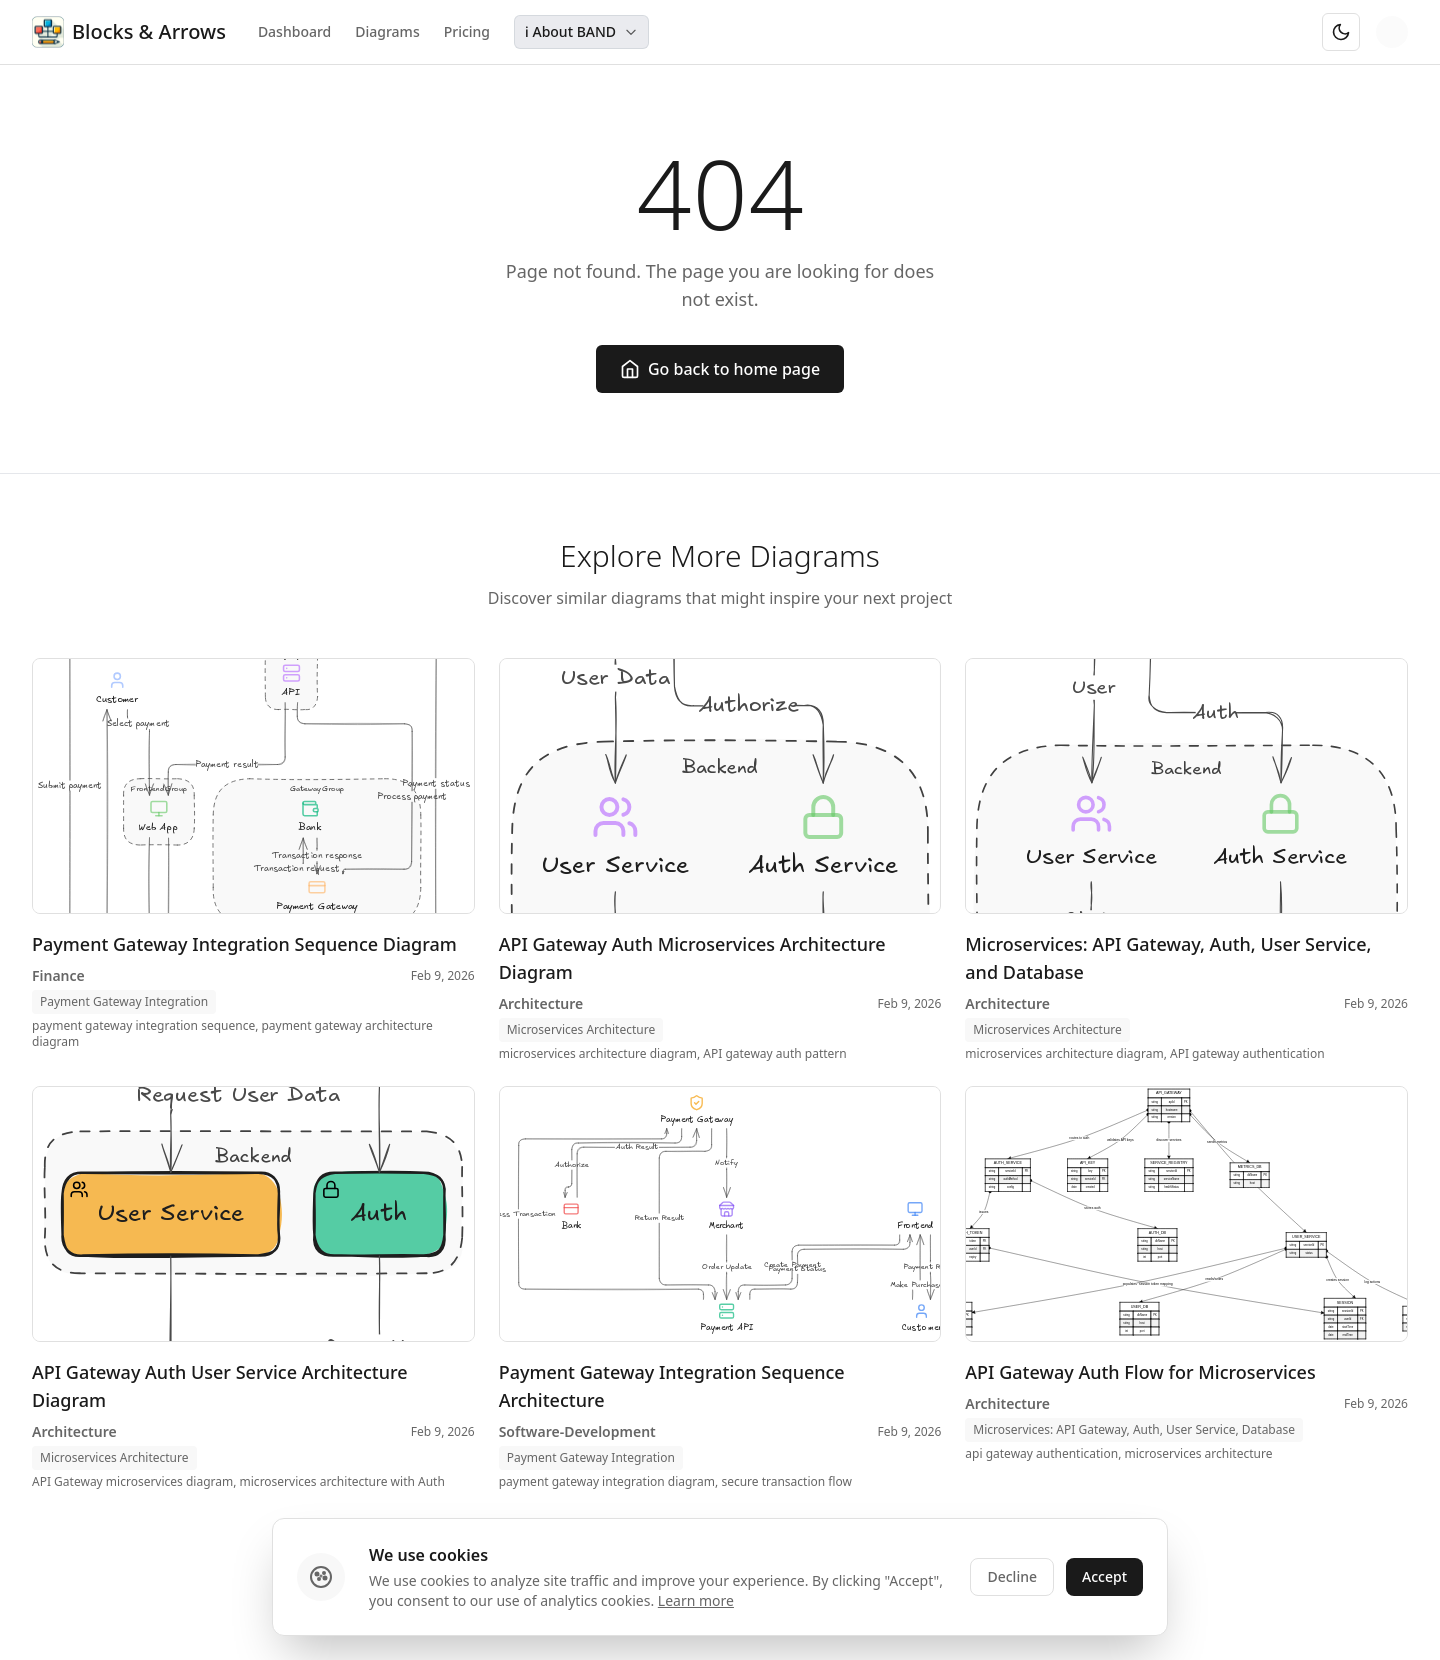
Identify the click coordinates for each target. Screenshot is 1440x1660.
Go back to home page (720, 369)
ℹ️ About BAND (581, 31)
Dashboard (294, 31)
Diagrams (387, 31)
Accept (1104, 1576)
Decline (1012, 1576)
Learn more (696, 1600)
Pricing (467, 31)
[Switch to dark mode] (1341, 32)
